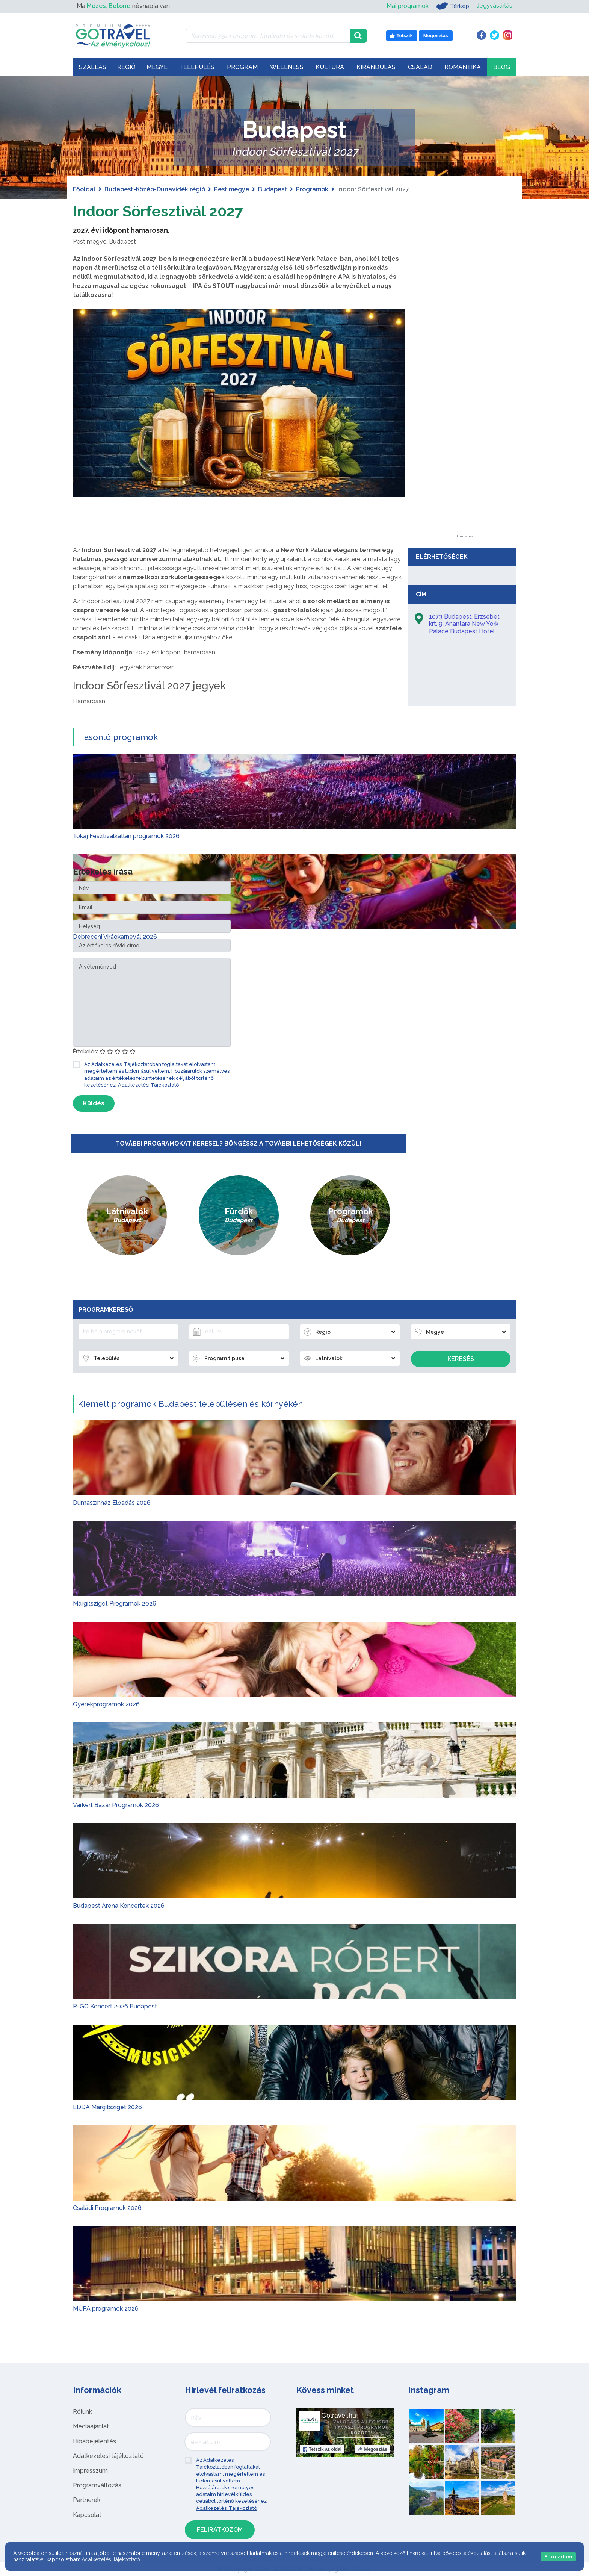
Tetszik (322, 2449)
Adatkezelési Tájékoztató (148, 1084)
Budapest (272, 189)
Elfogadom (558, 2556)
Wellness (287, 67)
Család (420, 67)
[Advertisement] (464, 421)
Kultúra (330, 67)
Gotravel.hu (338, 2415)
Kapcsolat (87, 2514)
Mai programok (406, 5)
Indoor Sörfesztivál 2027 (159, 211)
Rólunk (82, 2411)
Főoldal (84, 189)
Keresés (460, 1358)
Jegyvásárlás (494, 5)
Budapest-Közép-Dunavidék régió (154, 189)
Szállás (92, 67)
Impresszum (90, 2470)
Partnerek (86, 2499)
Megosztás (372, 2449)
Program (242, 67)
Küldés (93, 1102)
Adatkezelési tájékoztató (108, 2455)
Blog (501, 67)
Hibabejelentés (94, 2440)
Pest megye (231, 189)
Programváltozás (97, 2485)
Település (196, 67)
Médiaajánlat (91, 2426)
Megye (157, 67)
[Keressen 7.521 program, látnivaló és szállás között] (268, 36)
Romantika (462, 67)
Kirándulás (376, 67)
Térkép (451, 6)
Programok (312, 189)
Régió (126, 67)
